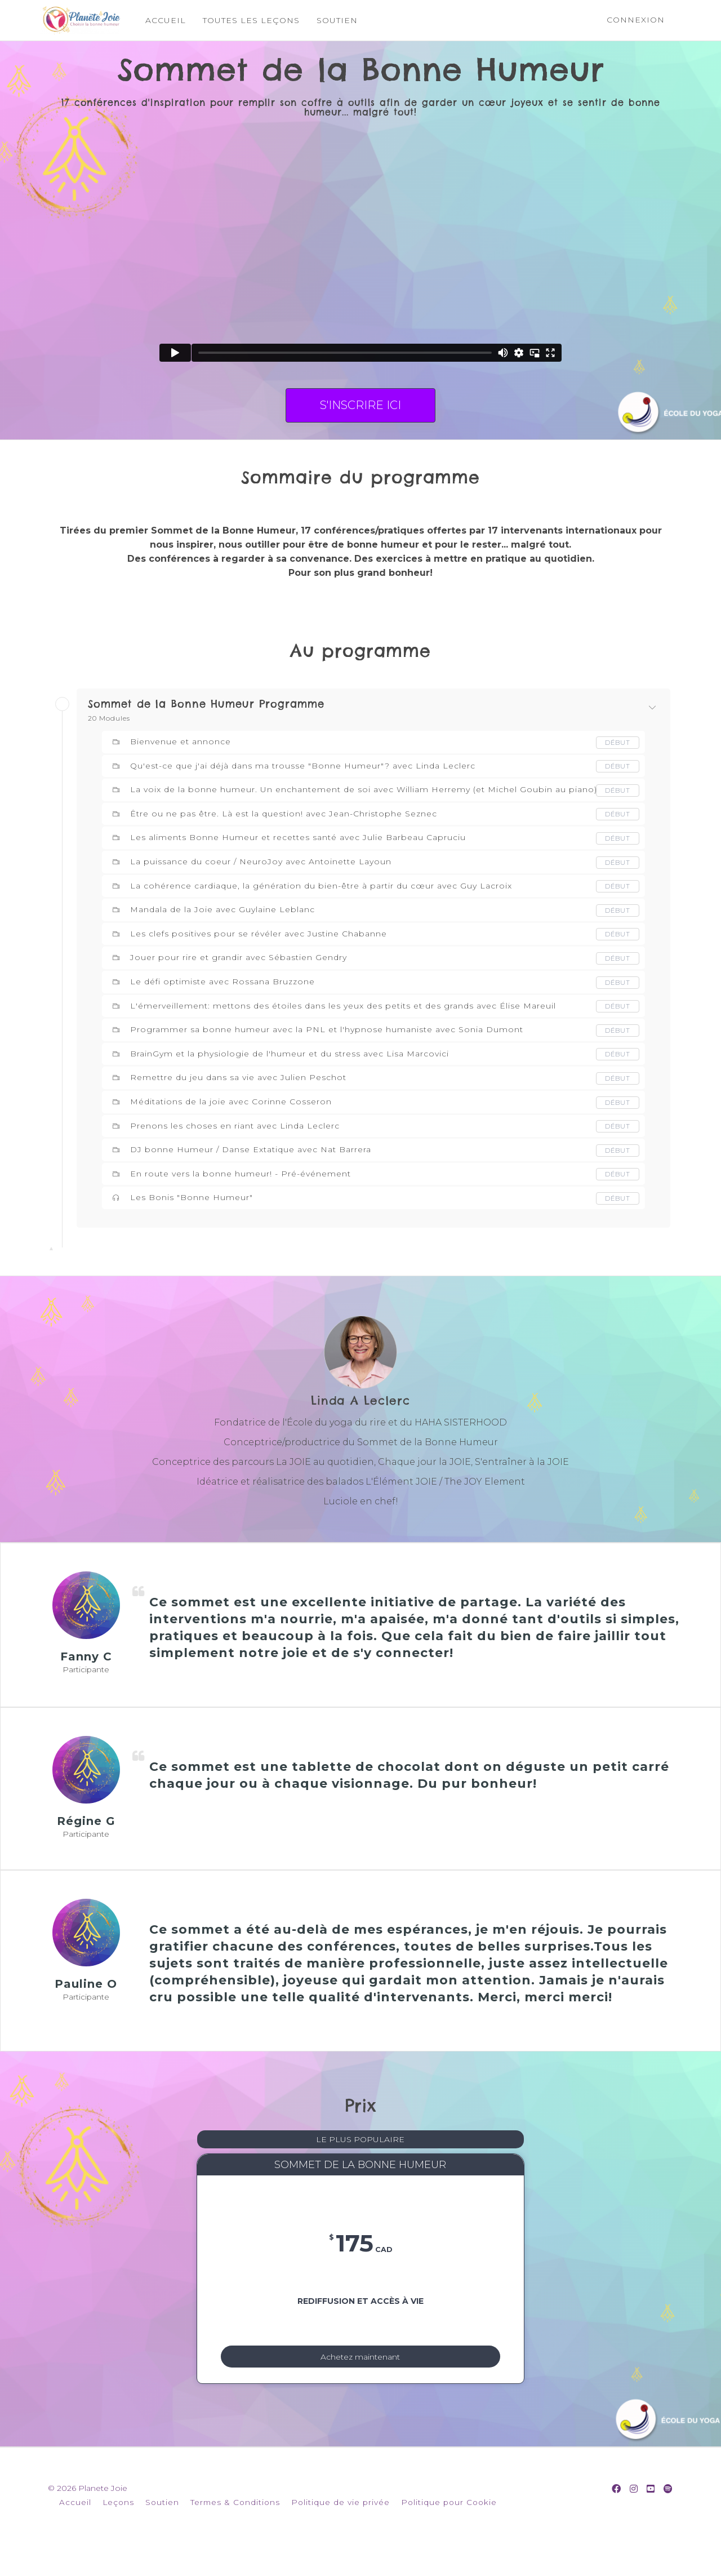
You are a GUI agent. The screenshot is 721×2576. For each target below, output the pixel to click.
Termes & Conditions (235, 2529)
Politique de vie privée (340, 2529)
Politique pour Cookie (449, 2529)
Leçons (118, 2529)
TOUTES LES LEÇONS (250, 20)
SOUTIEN (336, 20)
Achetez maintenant (360, 2375)
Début (617, 742)
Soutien (162, 2529)
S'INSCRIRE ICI (360, 405)
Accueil (75, 2529)
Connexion (636, 20)
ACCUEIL (165, 20)
